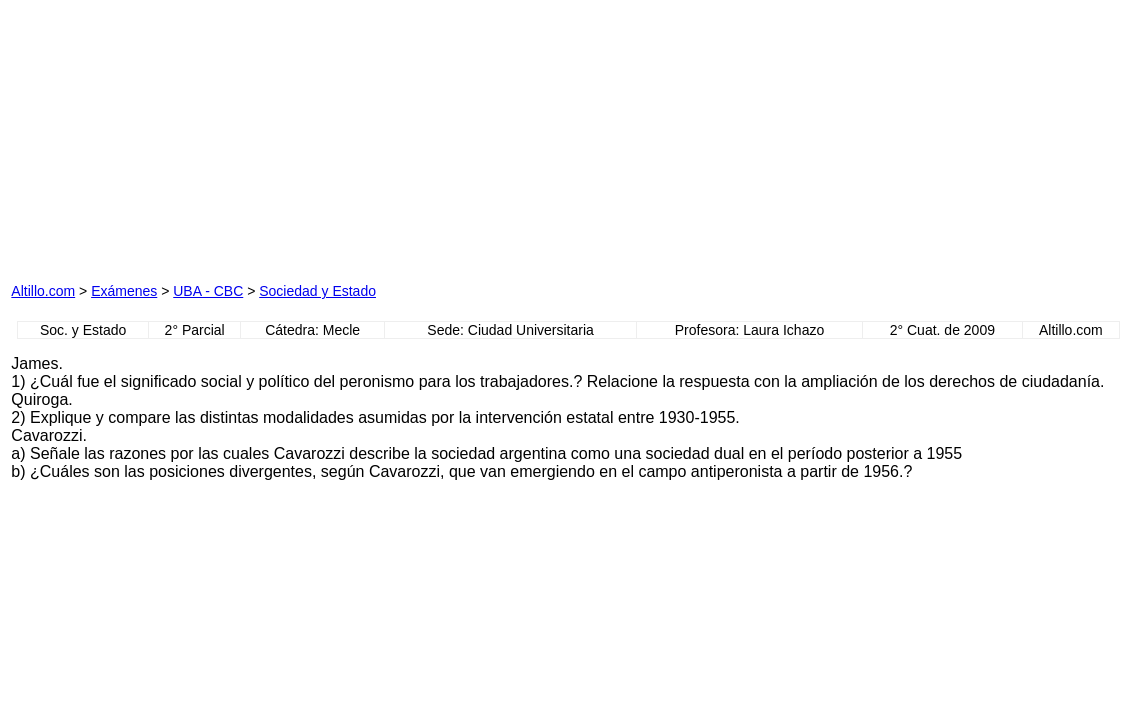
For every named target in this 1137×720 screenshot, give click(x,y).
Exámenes (124, 291)
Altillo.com (43, 291)
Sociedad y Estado (317, 291)
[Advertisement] (239, 136)
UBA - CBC (208, 291)
